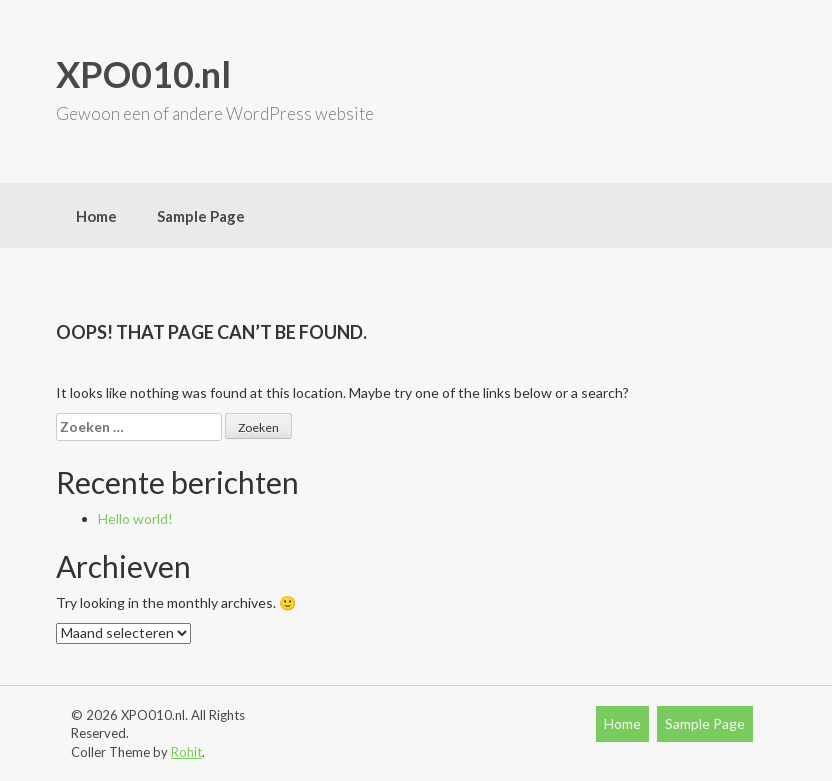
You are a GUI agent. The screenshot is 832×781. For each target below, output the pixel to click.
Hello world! (135, 518)
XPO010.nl (143, 74)
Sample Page (201, 216)
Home (96, 216)
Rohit (186, 752)
